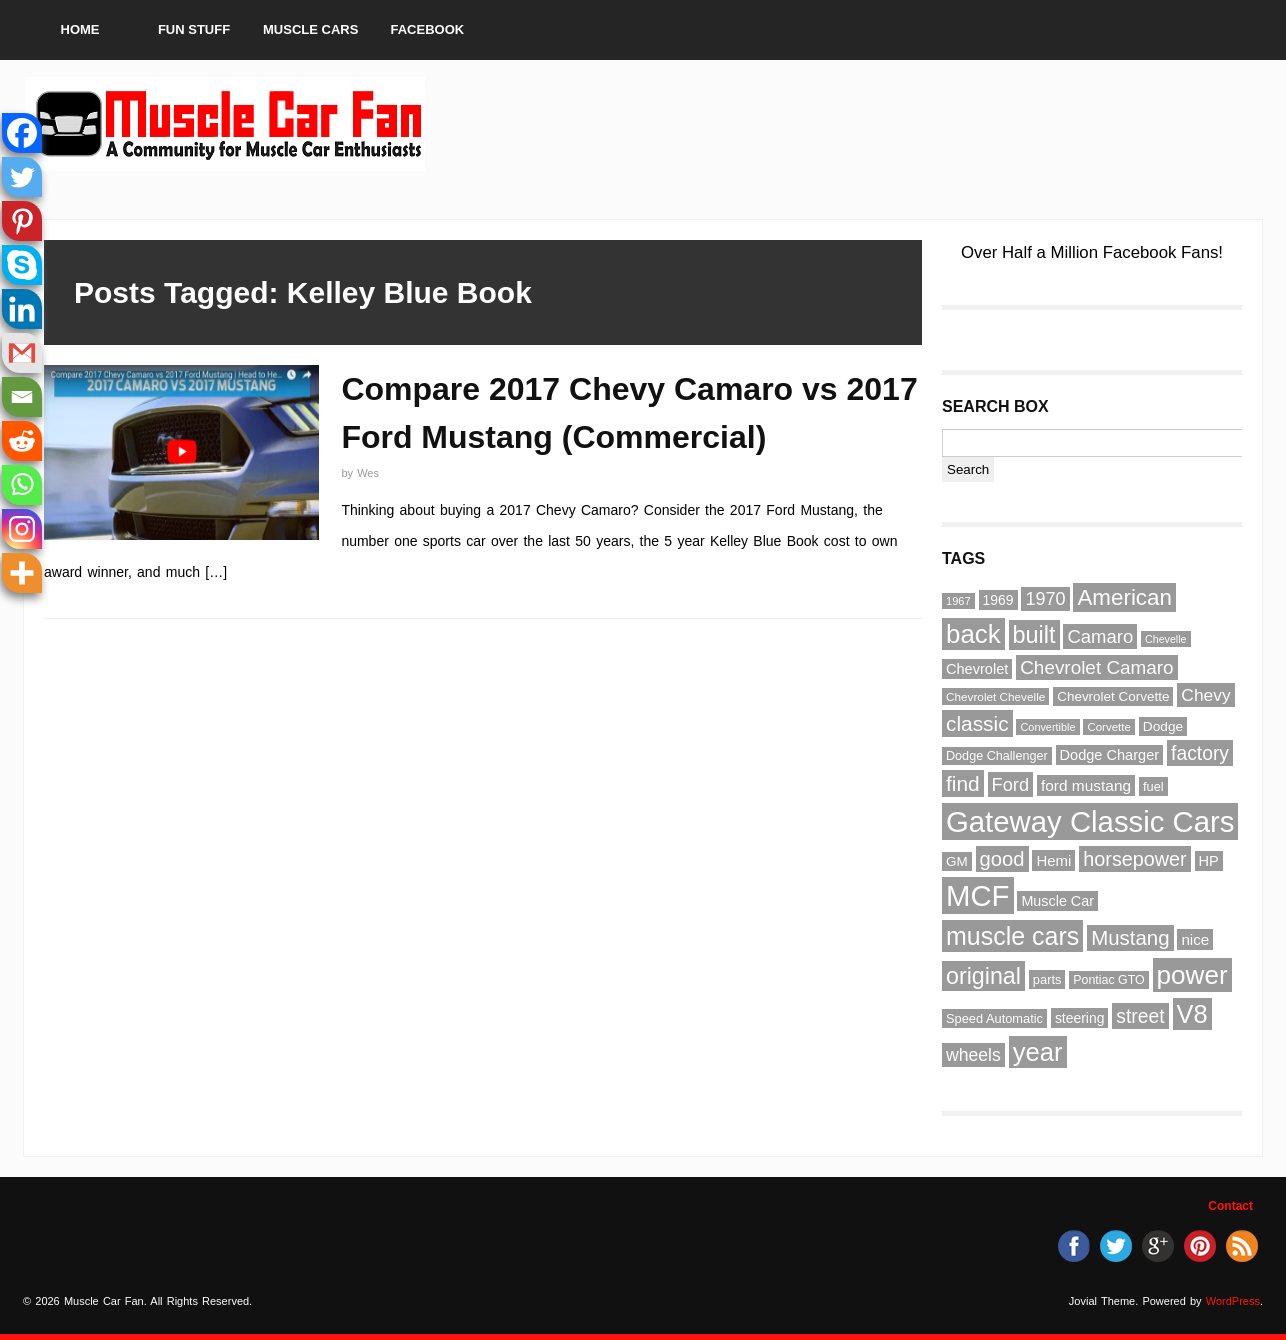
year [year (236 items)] (1038, 1052)
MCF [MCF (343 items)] (978, 895)
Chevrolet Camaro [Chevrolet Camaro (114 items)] (1096, 667)
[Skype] (22, 265)
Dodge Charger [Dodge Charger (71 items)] (1110, 755)
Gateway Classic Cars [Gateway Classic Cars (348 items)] (1090, 821)
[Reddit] (22, 441)
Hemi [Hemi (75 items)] (1053, 860)
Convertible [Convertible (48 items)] (1047, 727)
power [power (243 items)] (1192, 975)
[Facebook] (22, 133)
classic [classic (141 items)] (977, 723)
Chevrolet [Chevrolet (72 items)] (977, 669)
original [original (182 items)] (983, 976)
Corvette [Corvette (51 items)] (1109, 727)
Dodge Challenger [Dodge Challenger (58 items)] (997, 756)
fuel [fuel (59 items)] (1153, 786)
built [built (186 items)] (1034, 635)
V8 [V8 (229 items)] (1192, 1014)
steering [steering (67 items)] (1079, 1018)
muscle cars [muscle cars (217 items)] (1012, 936)
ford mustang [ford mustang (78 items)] (1086, 785)
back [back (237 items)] (973, 634)
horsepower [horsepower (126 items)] (1134, 859)
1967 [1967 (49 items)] (958, 601)
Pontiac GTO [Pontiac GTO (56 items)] (1108, 980)
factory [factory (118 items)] (1200, 753)
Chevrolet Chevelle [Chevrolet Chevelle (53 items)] (995, 696)
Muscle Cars (310, 29)
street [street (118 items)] (1140, 1016)
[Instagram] (22, 529)
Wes (368, 473)
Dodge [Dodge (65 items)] (1163, 726)
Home (80, 29)
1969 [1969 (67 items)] (998, 600)
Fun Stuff (194, 29)
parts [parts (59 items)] (1047, 979)
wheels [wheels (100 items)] (973, 1055)
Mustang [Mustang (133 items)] (1130, 938)
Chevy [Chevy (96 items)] (1205, 695)
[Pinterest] (22, 221)
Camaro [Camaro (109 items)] (1100, 636)
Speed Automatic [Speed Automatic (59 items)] (994, 1018)
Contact (1230, 1206)
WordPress (1233, 1301)
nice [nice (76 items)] (1195, 939)
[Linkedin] (22, 309)
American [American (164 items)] (1124, 597)
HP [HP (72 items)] (1209, 861)
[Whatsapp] (22, 485)
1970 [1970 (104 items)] (1045, 599)
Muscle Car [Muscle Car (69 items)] (1057, 901)
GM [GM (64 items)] (957, 861)
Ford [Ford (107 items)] (1011, 784)
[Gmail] (22, 353)
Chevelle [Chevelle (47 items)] (1165, 639)
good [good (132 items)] (1002, 859)
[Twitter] (22, 177)
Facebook (428, 29)
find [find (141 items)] (963, 783)
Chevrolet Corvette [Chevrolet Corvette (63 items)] (1113, 696)
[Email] (22, 397)
